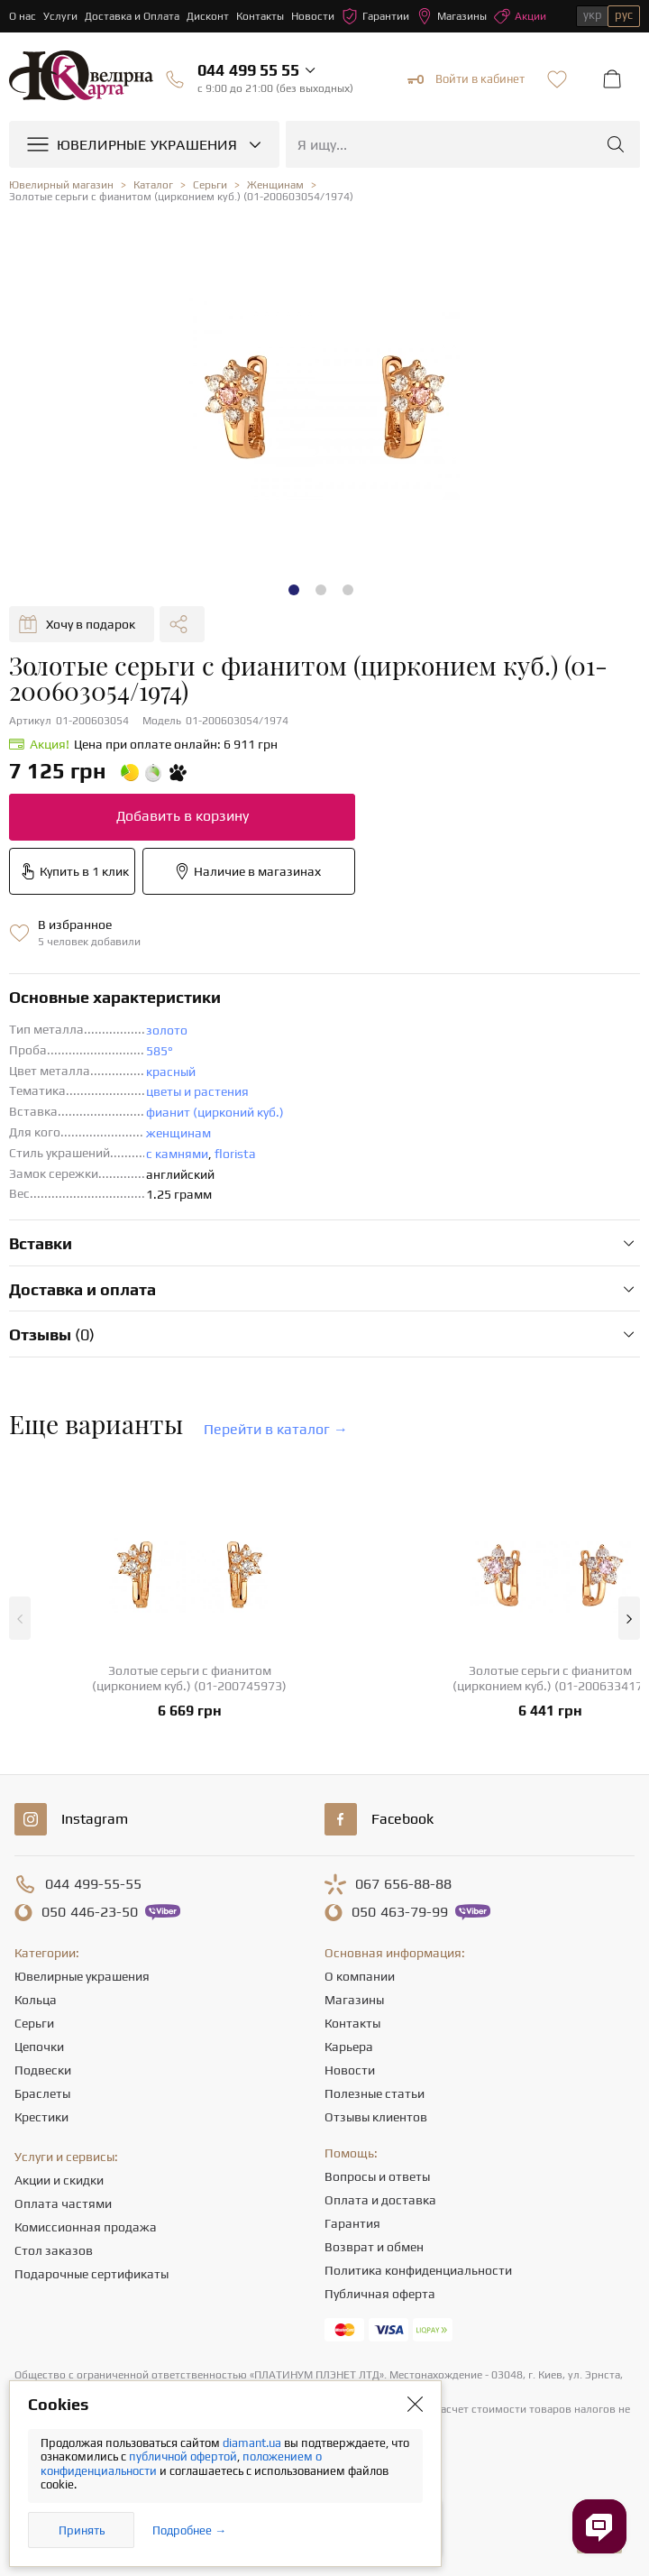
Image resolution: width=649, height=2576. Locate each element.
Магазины (451, 16)
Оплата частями (63, 2203)
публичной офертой (183, 2456)
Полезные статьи (374, 2093)
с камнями (177, 1153)
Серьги (34, 2023)
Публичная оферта (379, 2293)
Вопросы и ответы (377, 2176)
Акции (520, 16)
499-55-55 (93, 1884)
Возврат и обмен (374, 2246)
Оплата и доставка (380, 2200)
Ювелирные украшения (82, 1976)
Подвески (42, 2070)
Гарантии (375, 16)
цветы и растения (197, 1091)
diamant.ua (253, 2443)
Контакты (260, 16)
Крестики (41, 2117)
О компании (359, 1976)
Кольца (35, 1999)
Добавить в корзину (182, 815)
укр (592, 15)
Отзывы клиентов (375, 2117)
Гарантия (352, 2223)
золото (166, 1030)
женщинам (178, 1133)
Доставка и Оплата (132, 16)
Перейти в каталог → (276, 1429)
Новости (312, 16)
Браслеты (42, 2093)
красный (171, 1071)
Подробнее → (189, 2530)
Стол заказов (53, 2250)
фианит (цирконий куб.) (215, 1112)
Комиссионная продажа (85, 2227)
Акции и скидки (59, 2180)
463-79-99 (400, 1912)
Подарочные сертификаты (91, 2274)
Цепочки (39, 2046)
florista (235, 1153)
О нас (22, 16)
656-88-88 (403, 1884)
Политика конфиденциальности (418, 2270)
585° (159, 1051)
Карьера (348, 2046)
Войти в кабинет (466, 79)
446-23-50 (89, 1912)
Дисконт (208, 16)
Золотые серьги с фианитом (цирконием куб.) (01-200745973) (189, 1678)
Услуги (60, 16)
